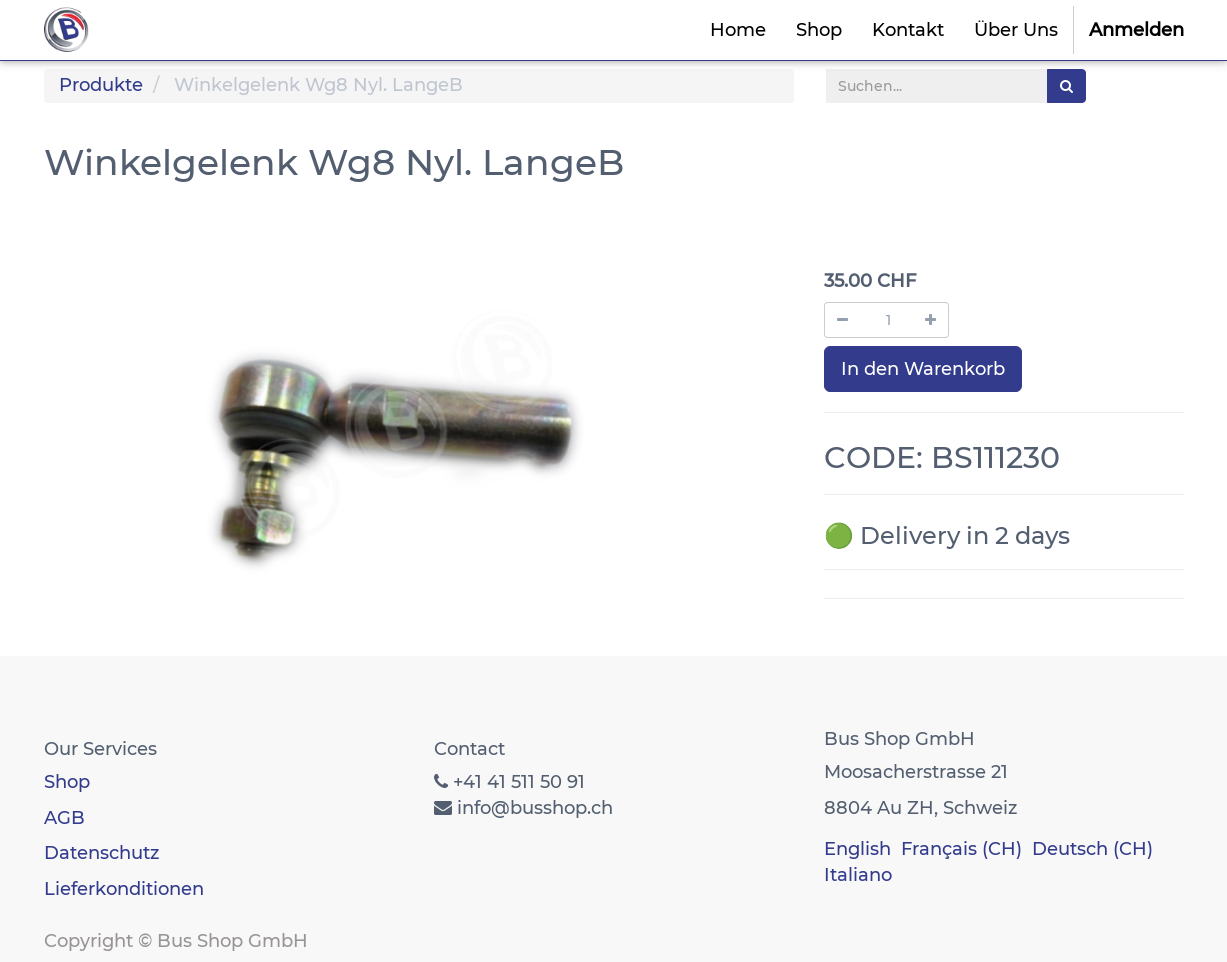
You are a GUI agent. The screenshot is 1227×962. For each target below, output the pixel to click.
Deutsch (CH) (1092, 849)
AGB (64, 818)
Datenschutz (101, 853)
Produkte (101, 85)
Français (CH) (961, 849)
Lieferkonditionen (124, 889)
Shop (67, 782)
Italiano (858, 875)
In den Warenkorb (923, 369)
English (857, 849)
